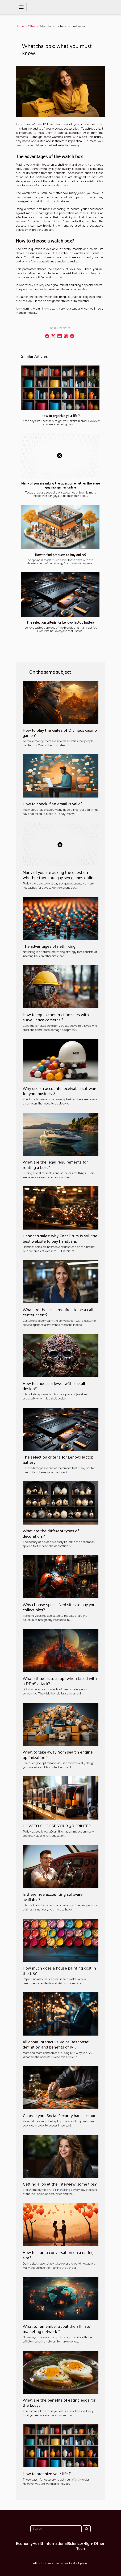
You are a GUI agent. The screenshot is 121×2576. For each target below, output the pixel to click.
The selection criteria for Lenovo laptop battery (60, 622)
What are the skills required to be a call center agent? (58, 1312)
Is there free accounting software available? (53, 1896)
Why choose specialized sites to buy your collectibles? (60, 1607)
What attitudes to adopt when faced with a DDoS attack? (60, 1680)
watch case (60, 185)
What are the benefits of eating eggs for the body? (59, 2402)
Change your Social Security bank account (60, 2115)
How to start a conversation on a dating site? (58, 2254)
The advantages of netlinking (49, 946)
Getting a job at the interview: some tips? (60, 2184)
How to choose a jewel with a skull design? (54, 1385)
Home (20, 26)
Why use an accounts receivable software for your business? (60, 1090)
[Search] (56, 2528)
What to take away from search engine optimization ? (58, 1754)
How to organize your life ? (60, 416)
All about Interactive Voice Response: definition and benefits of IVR (56, 2044)
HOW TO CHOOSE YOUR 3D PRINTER (57, 1825)
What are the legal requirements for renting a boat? (55, 1164)
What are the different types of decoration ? (51, 1533)
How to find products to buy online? (60, 555)
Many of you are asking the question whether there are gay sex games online (60, 485)
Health (38, 2543)
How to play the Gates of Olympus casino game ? (60, 732)
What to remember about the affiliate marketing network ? (56, 2328)
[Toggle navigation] (21, 7)
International (56, 2543)
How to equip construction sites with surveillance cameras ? (56, 1017)
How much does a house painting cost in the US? (59, 1970)
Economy (24, 2543)
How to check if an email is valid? (52, 803)
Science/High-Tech (80, 2545)
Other (31, 26)
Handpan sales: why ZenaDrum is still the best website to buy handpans (60, 1238)
